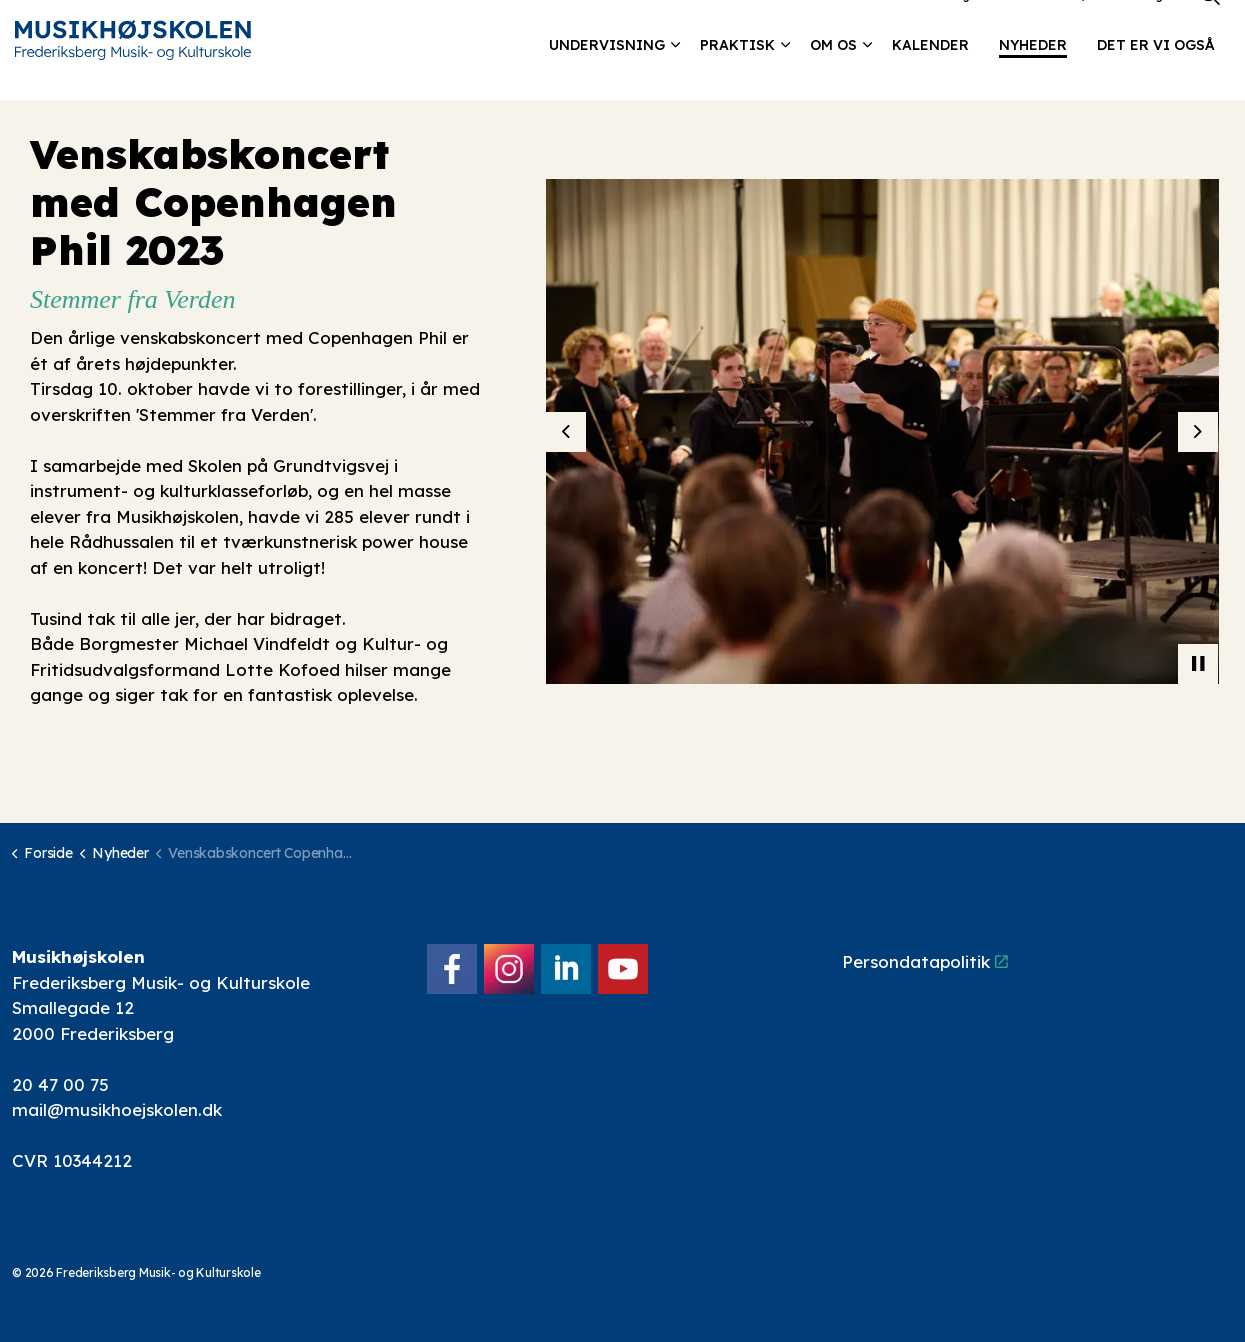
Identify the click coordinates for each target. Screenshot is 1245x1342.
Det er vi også (1156, 75)
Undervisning (607, 75)
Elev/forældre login (1115, 24)
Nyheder (1033, 75)
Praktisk (737, 75)
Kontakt (1014, 24)
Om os (833, 75)
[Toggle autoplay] (1198, 664)
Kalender (930, 75)
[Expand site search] (1210, 25)
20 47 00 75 (60, 1084)
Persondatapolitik (925, 961)
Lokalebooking (925, 24)
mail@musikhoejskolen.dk (117, 1109)
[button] (882, 431)
